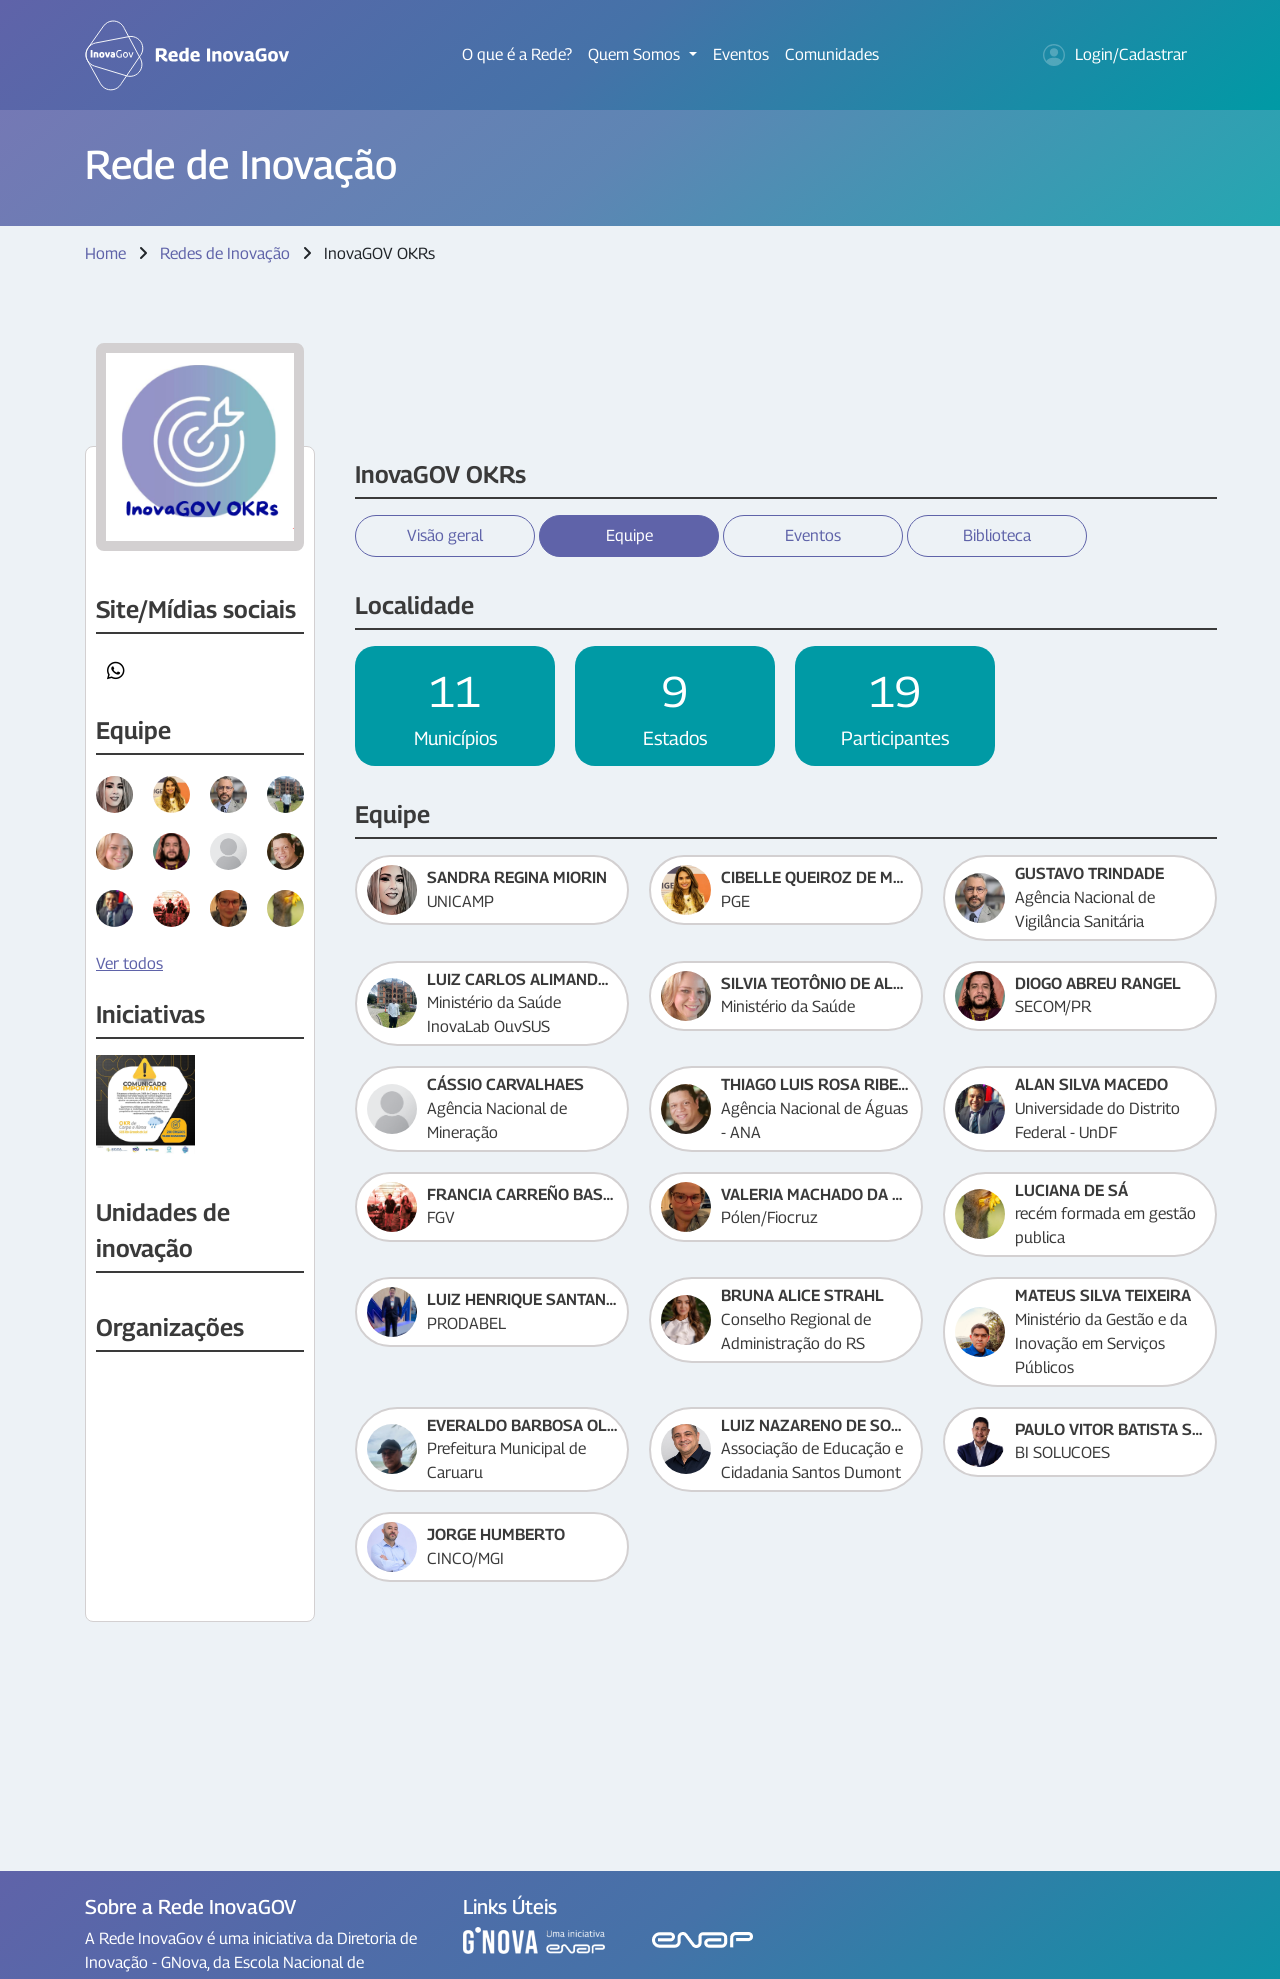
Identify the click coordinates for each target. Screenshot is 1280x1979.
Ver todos (129, 963)
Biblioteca (997, 535)
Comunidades (832, 54)
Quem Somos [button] (636, 54)
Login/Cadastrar (1115, 55)
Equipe (629, 535)
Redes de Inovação (225, 253)
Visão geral (445, 535)
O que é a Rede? (517, 54)
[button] (116, 671)
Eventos (741, 54)
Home (105, 253)
